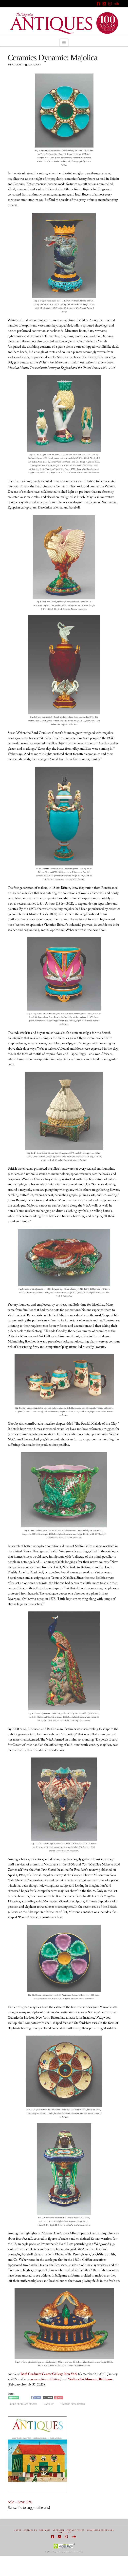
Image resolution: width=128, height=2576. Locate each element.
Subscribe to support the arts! (29, 2507)
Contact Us (30, 2530)
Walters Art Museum (72, 2404)
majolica (48, 2404)
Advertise (59, 2530)
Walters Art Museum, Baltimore (90, 2379)
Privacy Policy (76, 2530)
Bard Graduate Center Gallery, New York (48, 2374)
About (17, 2530)
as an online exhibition (45, 2379)
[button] (64, 42)
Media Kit (44, 2530)
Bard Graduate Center (23, 2404)
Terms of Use (64, 2532)
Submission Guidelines (100, 2530)
